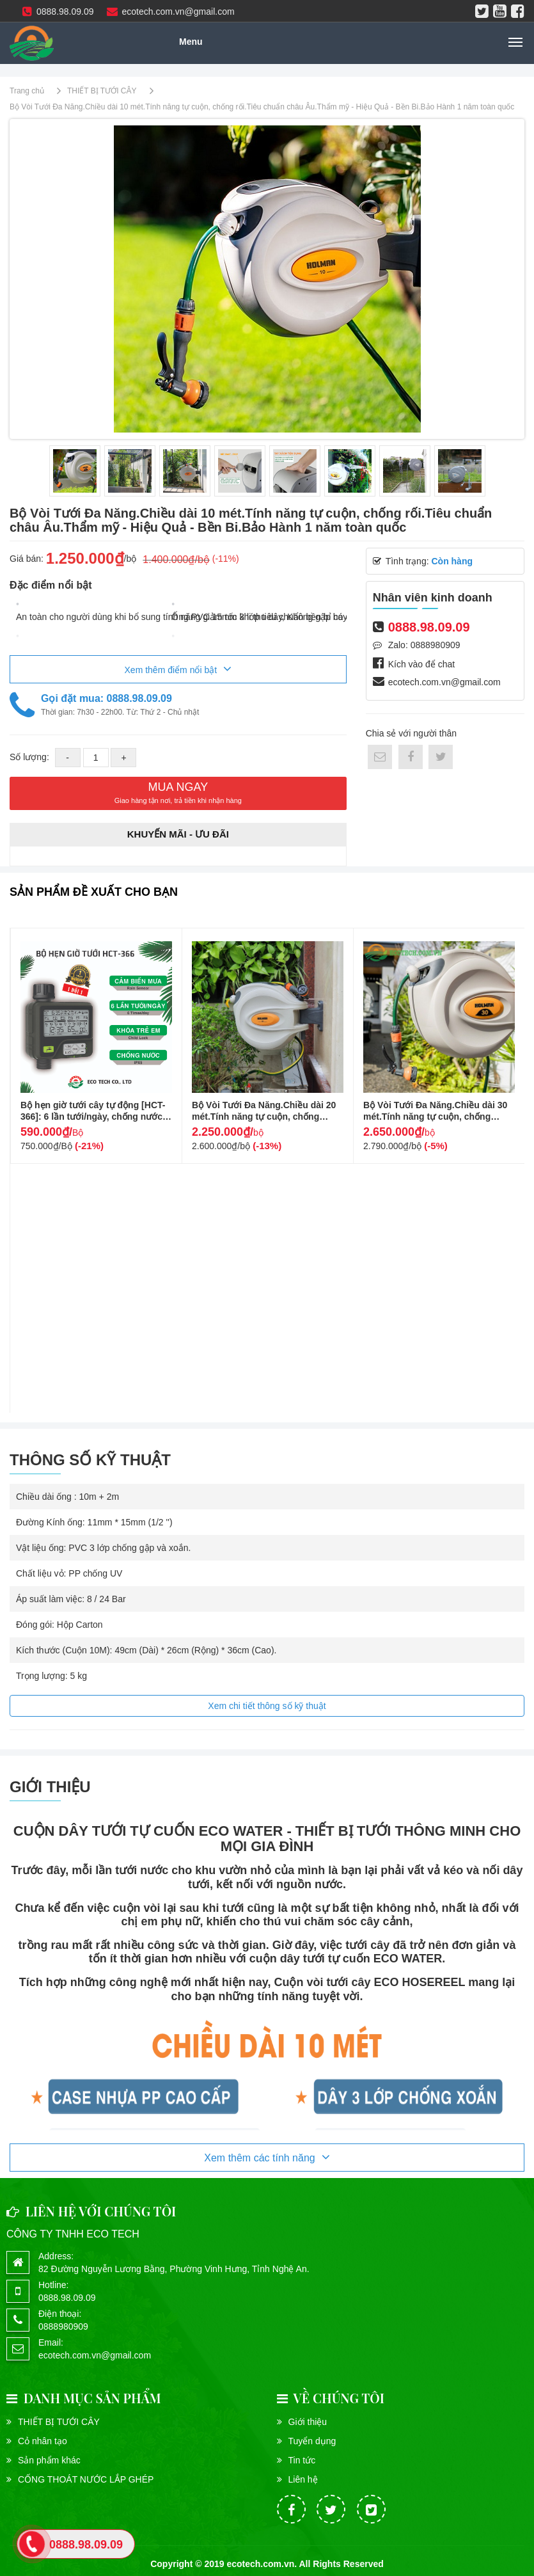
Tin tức (302, 2460)
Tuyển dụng (312, 2441)
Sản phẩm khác (49, 2460)
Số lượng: (31, 757)
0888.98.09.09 (58, 11)
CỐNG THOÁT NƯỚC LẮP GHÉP (85, 2479)
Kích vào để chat (421, 664)
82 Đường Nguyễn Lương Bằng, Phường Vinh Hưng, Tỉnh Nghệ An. (174, 2269)
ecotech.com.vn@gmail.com (171, 11)
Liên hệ (303, 2479)
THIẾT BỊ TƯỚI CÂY (59, 2422)
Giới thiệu (307, 2422)
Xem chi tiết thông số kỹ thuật (267, 1706)
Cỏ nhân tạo (42, 2441)
